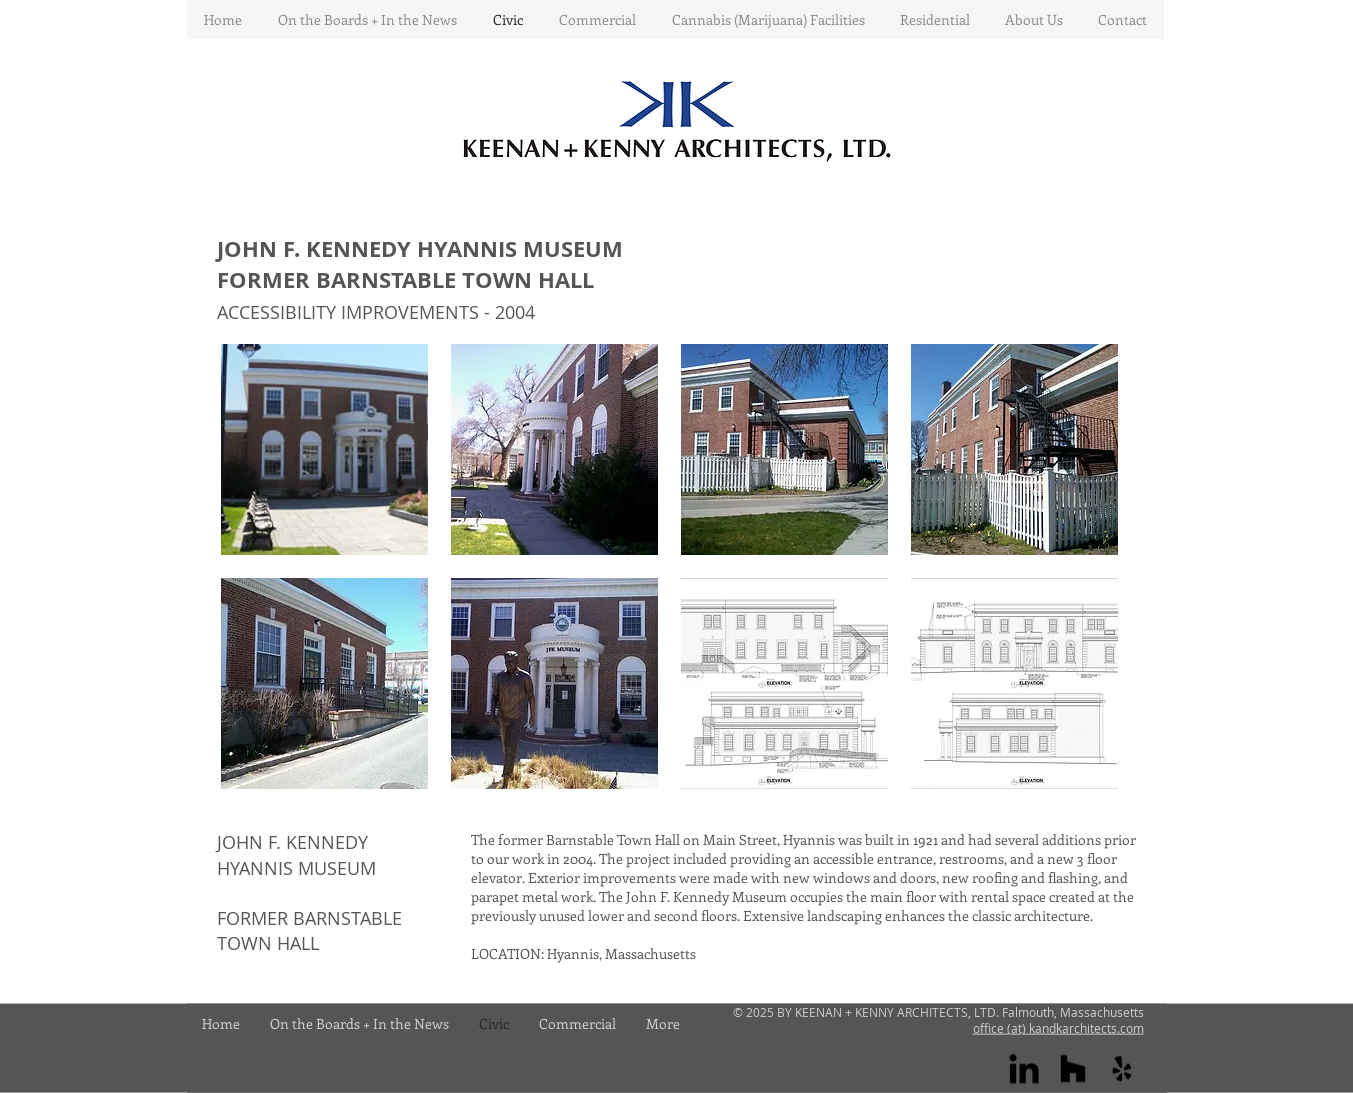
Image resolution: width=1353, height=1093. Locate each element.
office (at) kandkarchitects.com (1058, 1028)
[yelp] (1122, 1069)
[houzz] (1073, 1069)
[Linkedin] (1024, 1069)
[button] (324, 449)
